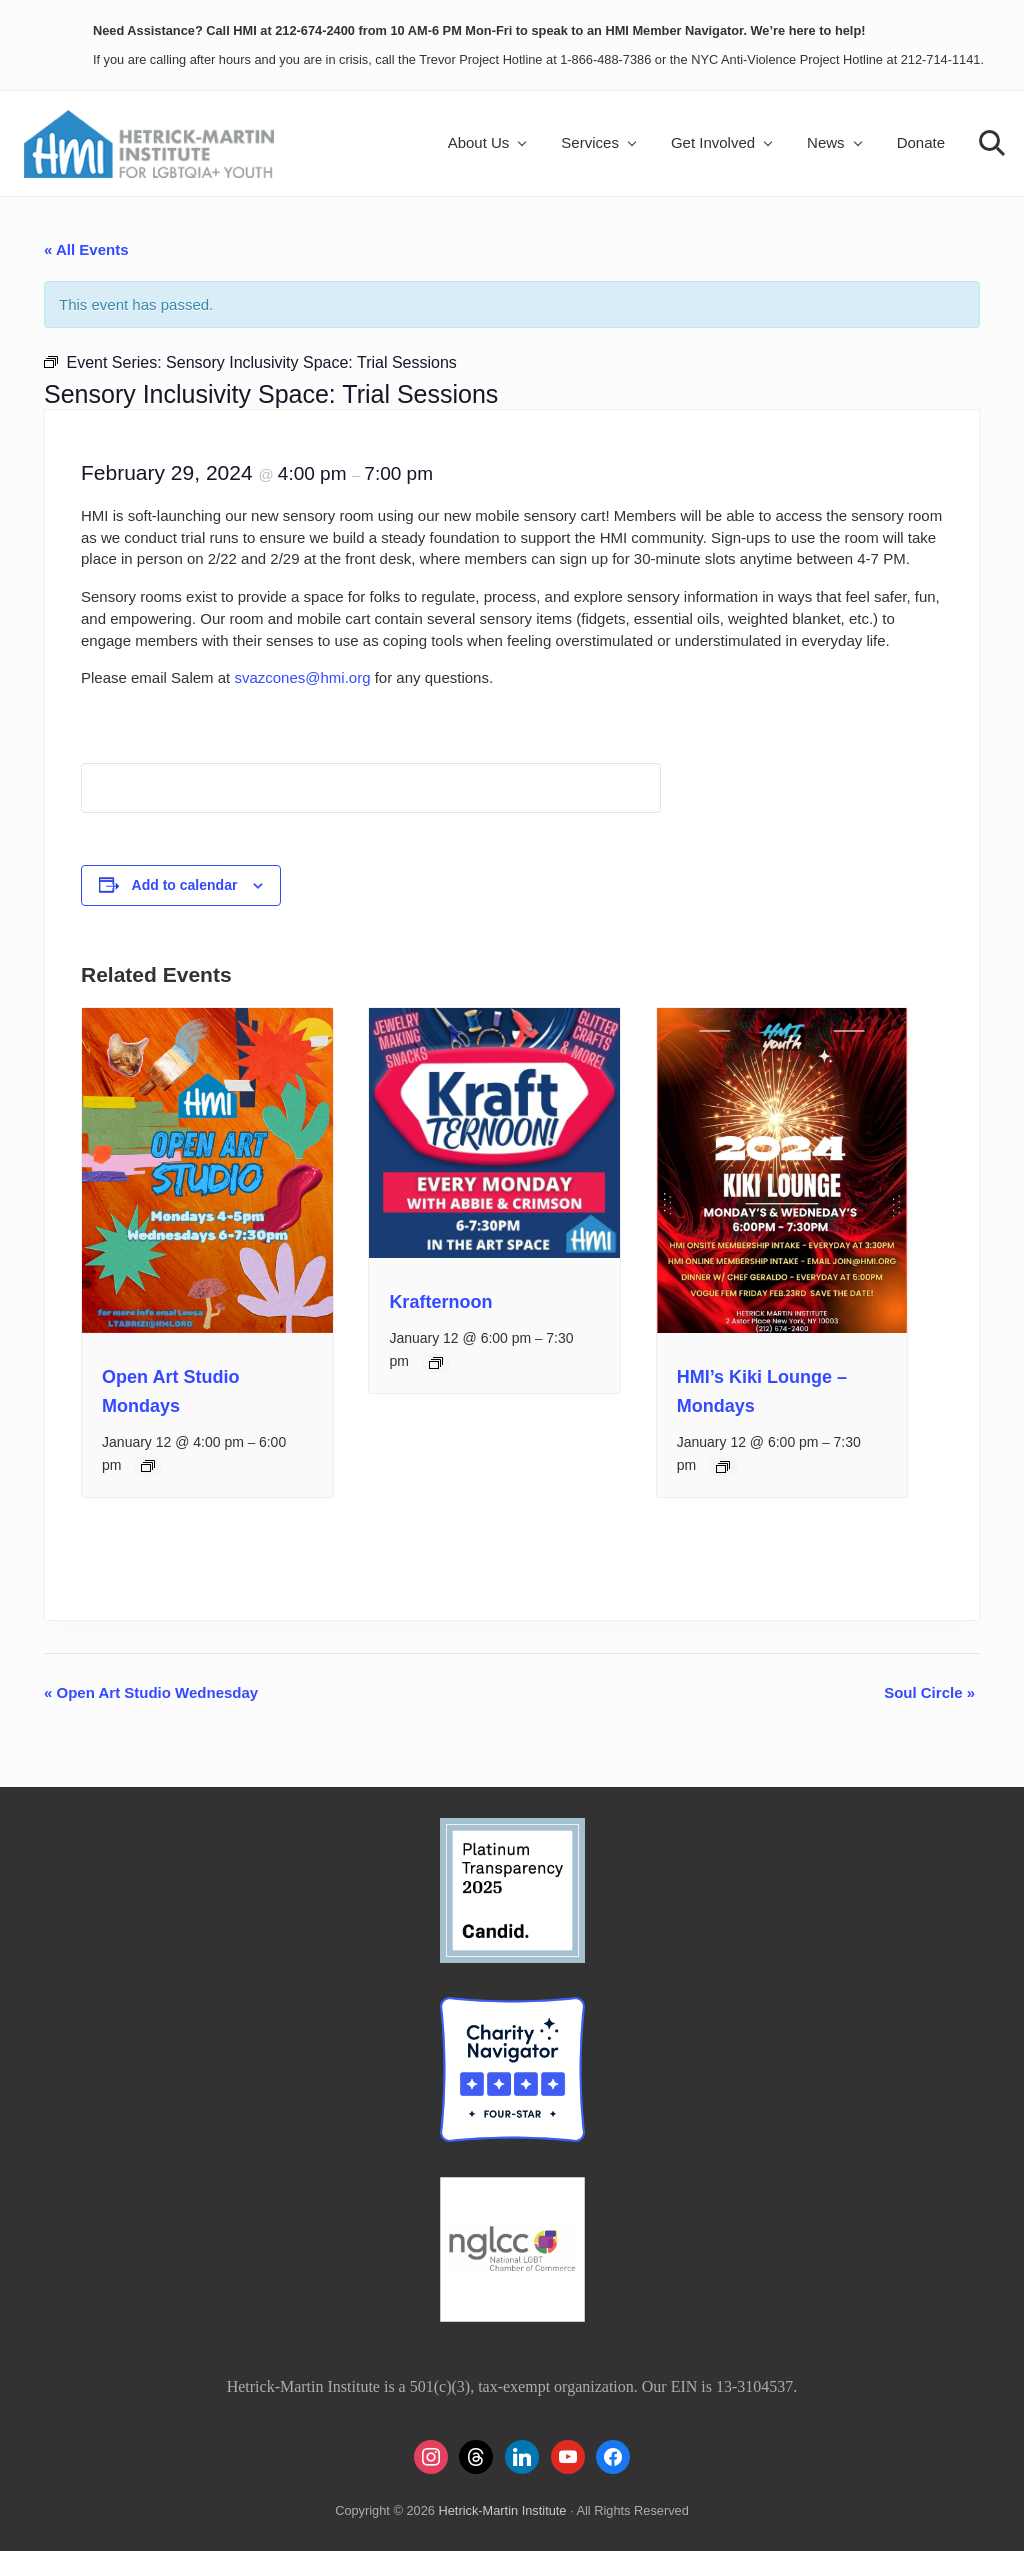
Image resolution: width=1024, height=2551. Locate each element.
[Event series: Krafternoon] (436, 1363)
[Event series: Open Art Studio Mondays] (148, 1466)
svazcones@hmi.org (302, 677)
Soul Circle (929, 1692)
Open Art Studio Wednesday (151, 1692)
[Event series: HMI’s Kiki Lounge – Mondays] (723, 1467)
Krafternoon (440, 1302)
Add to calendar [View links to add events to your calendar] (185, 885)
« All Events (86, 249)
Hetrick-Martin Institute (502, 2510)
